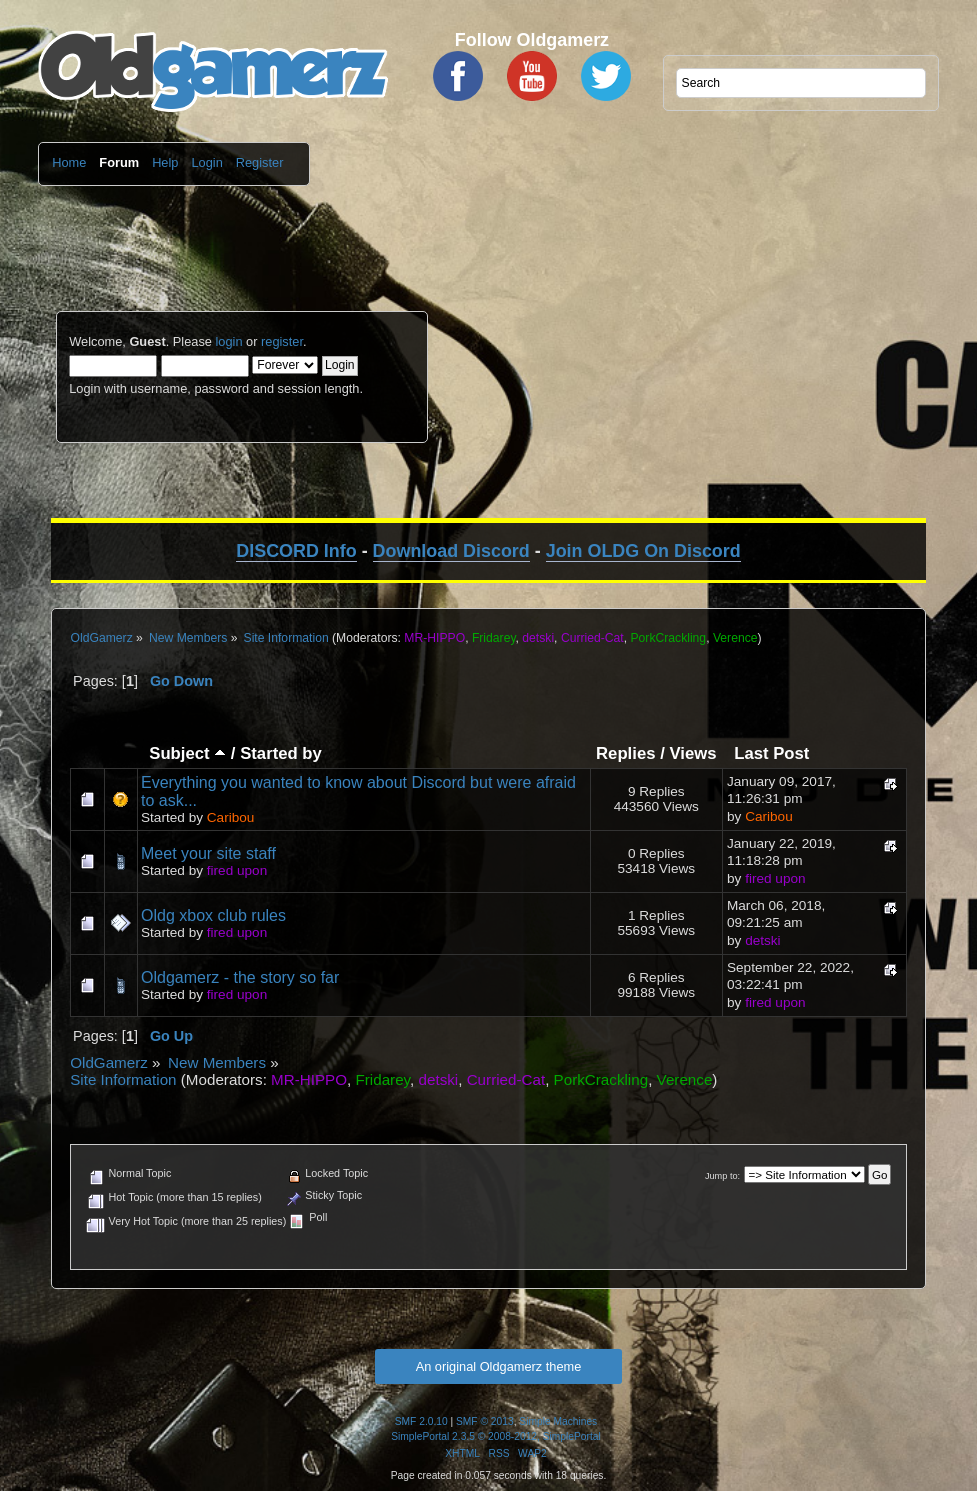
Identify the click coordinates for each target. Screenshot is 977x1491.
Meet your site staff (208, 853)
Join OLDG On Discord (643, 551)
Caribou (231, 817)
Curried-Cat (592, 638)
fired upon (237, 870)
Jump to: (722, 1176)
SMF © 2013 (485, 1421)
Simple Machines (558, 1421)
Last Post (771, 753)
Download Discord (451, 551)
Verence (735, 638)
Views (692, 753)
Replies (625, 753)
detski (538, 638)
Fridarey (494, 638)
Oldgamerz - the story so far (240, 977)
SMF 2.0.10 (421, 1421)
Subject (187, 753)
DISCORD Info (296, 551)
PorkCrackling (668, 638)
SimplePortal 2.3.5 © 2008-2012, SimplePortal (496, 1436)
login (228, 341)
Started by (281, 753)
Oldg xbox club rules (213, 915)
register (282, 341)
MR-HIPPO (434, 638)
